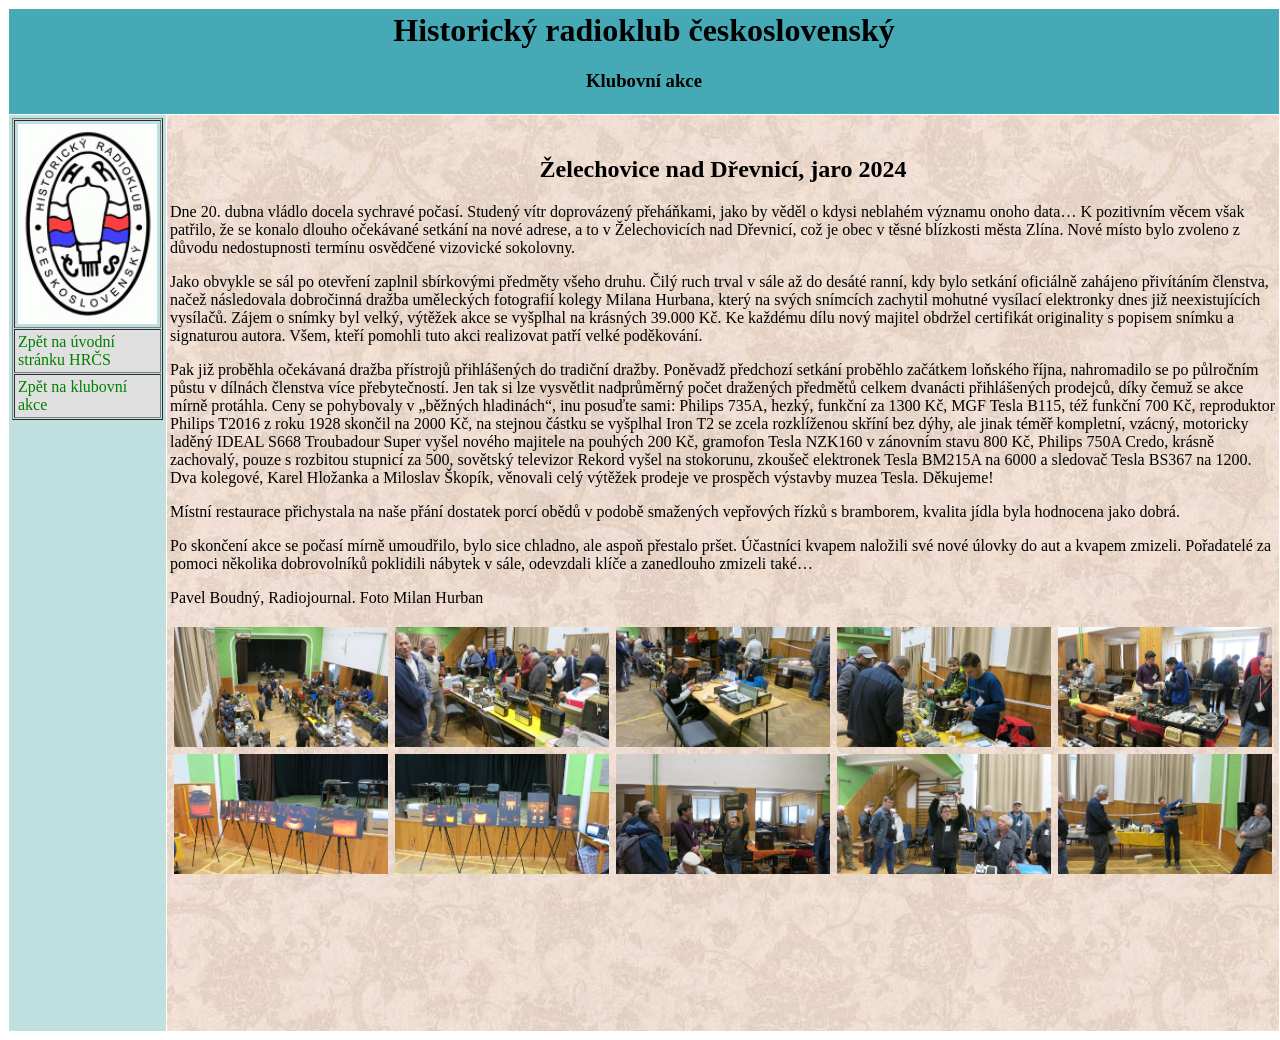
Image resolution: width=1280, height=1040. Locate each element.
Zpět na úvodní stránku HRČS (66, 350)
